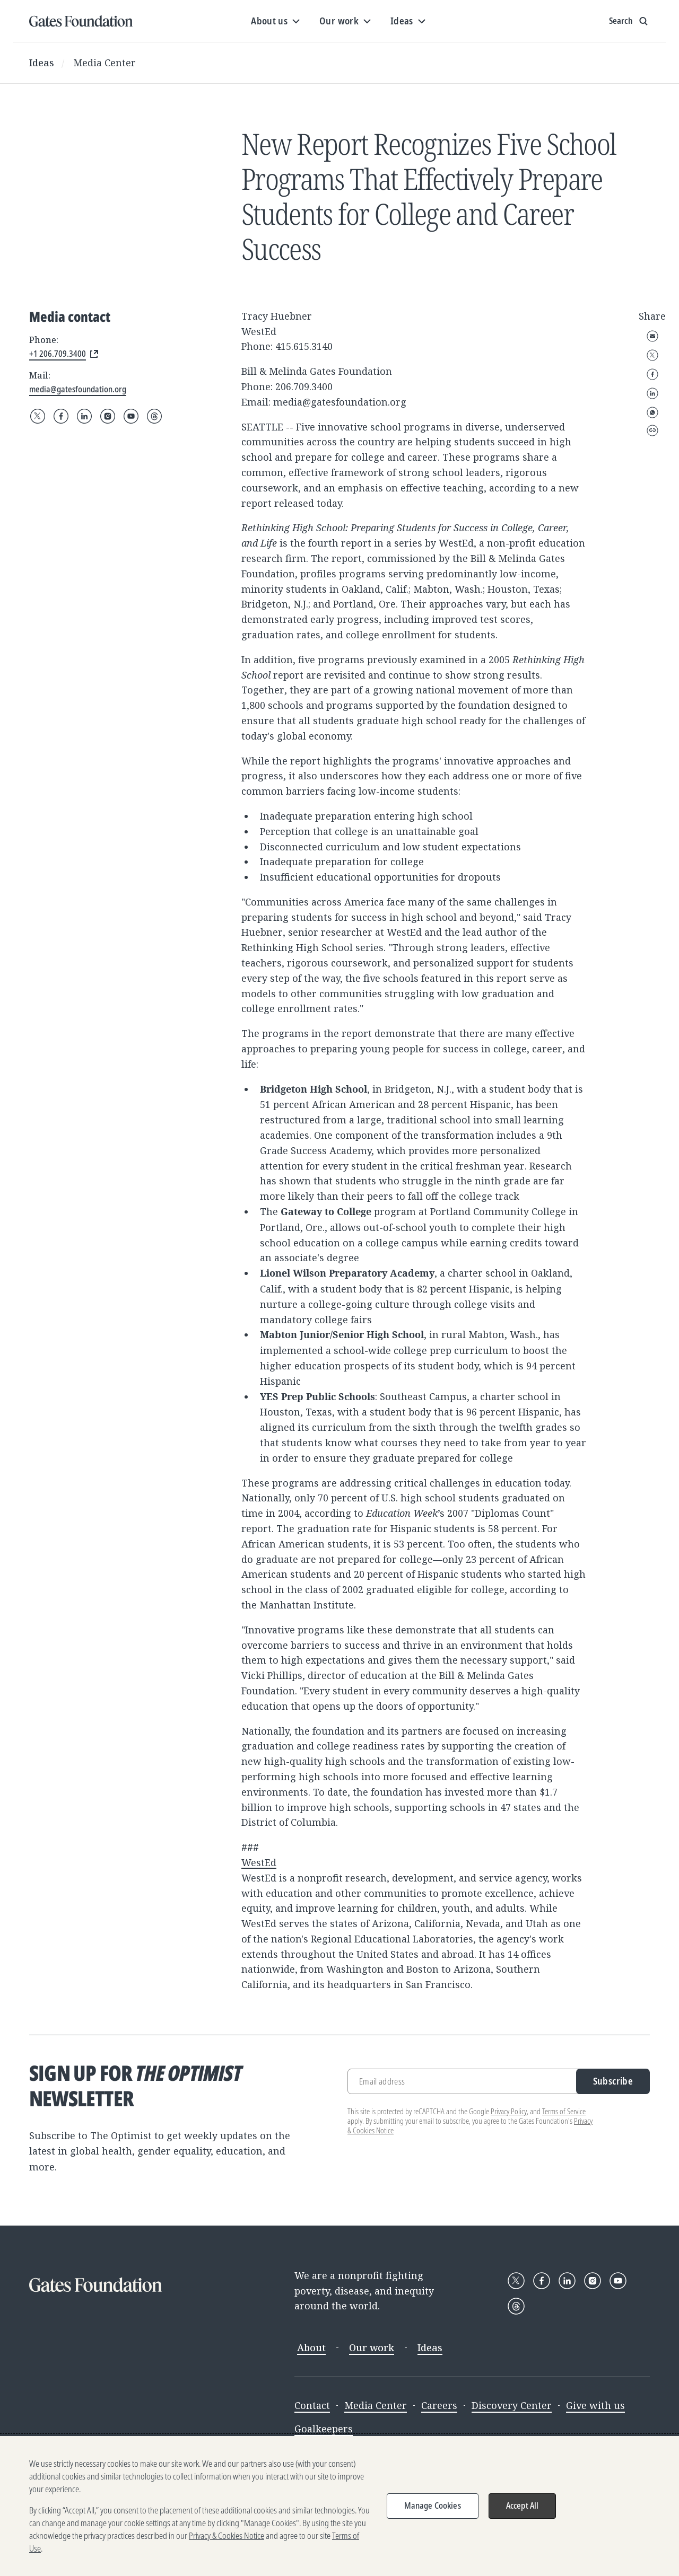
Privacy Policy (509, 2111)
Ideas (41, 62)
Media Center (104, 62)
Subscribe (613, 2080)
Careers (439, 2405)
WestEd (258, 1862)
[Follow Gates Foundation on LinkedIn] (84, 416)
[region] (339, 2506)
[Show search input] (629, 21)
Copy (652, 430)
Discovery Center (512, 2405)
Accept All (522, 2505)
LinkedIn (652, 393)
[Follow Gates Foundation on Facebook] (61, 416)
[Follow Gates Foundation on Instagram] (107, 416)
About (311, 2347)
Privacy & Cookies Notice (226, 2536)
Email (652, 336)
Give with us (595, 2405)
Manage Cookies (432, 2505)
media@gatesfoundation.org (339, 401)
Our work (371, 2347)
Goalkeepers (323, 2428)
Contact (312, 2405)
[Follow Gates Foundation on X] (37, 416)
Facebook (652, 374)
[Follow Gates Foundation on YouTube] (131, 416)
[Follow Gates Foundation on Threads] (154, 416)
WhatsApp (652, 412)
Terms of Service (564, 2111)
